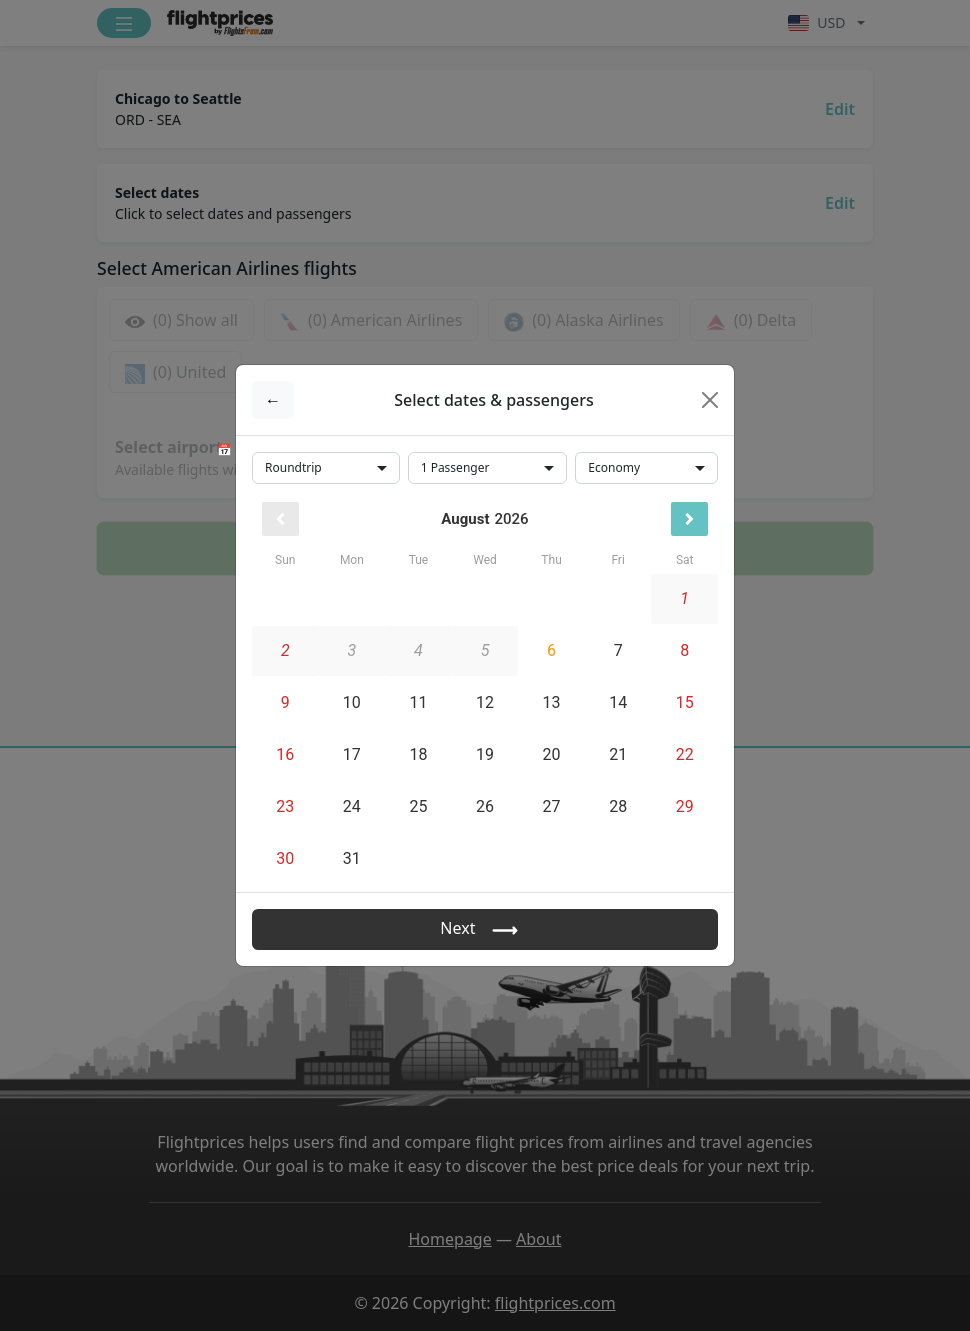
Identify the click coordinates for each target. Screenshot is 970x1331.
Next (484, 929)
